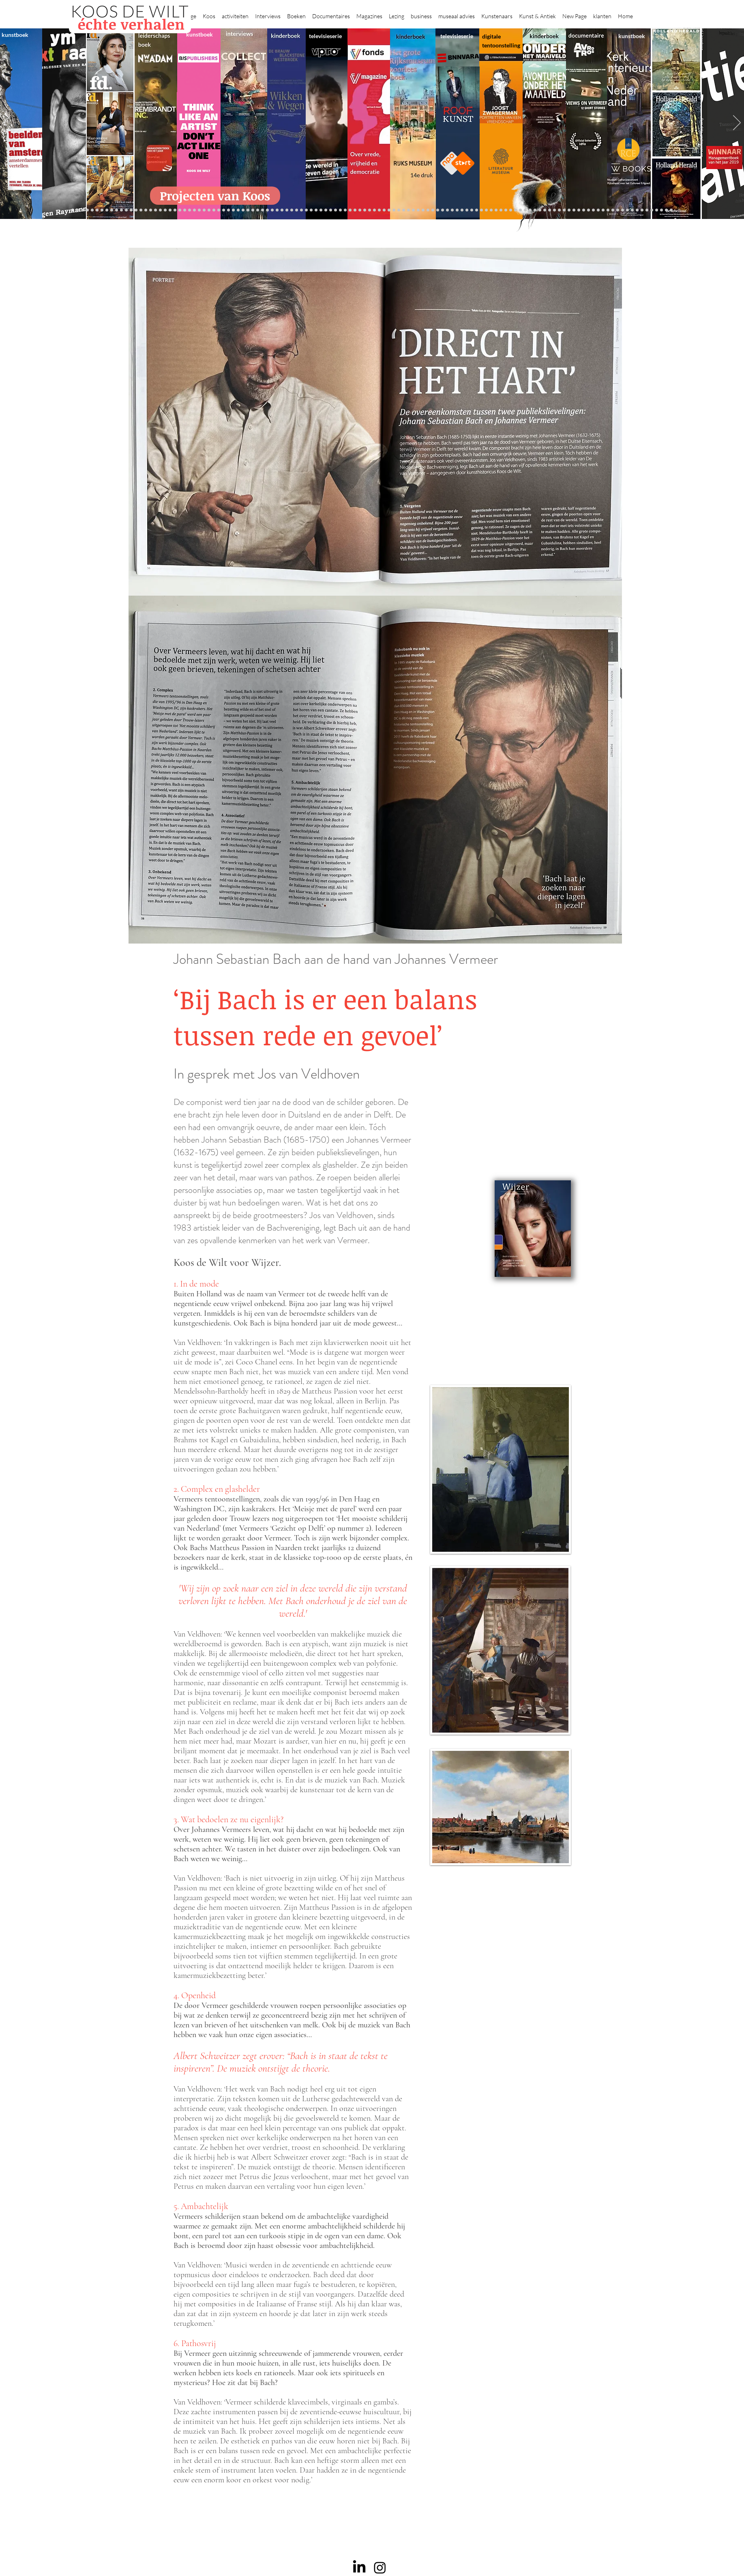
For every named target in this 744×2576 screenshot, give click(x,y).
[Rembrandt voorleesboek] (418, 210)
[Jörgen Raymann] (617, 210)
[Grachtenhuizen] (428, 210)
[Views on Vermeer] (510, 210)
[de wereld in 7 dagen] (403, 210)
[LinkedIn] (359, 2567)
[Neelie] (593, 210)
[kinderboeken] (316, 210)
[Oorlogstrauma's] (491, 210)
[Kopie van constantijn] (87, 210)
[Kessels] (150, 210)
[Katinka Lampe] (612, 210)
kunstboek (15, 34)
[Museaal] (209, 210)
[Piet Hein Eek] (622, 210)
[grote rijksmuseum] (359, 210)
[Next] (737, 123)
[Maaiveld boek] (272, 210)
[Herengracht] (330, 210)
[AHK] (204, 210)
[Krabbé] (320, 210)
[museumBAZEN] (194, 210)
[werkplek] (637, 210)
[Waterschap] (170, 210)
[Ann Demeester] (627, 210)
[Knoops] (471, 210)
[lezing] (374, 210)
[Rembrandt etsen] (544, 210)
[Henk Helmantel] (646, 210)
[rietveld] (423, 210)
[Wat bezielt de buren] (97, 210)
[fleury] (486, 210)
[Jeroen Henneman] (452, 210)
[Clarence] (632, 210)
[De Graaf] (111, 210)
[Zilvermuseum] (77, 210)
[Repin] (155, 210)
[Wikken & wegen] (335, 210)
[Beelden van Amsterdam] (199, 210)
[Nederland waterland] (569, 210)
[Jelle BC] (160, 210)
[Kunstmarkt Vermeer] (554, 210)
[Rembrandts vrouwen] (389, 210)
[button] (209, 12)
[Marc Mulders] (277, 210)
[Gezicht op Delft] (116, 210)
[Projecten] (72, 210)
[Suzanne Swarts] (140, 210)
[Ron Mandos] (437, 210)
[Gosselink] (213, 210)
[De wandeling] (218, 210)
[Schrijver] (165, 210)
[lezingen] (301, 210)
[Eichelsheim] (131, 210)
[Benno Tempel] (296, 210)
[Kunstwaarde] (233, 210)
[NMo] (121, 210)
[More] (257, 210)
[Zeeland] (661, 210)
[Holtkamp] (345, 210)
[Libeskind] (175, 210)
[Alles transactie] (559, 210)
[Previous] (7, 123)
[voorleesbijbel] (535, 210)
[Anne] (92, 210)
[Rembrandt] (539, 210)
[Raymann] (476, 210)
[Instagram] (380, 2567)
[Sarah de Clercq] (286, 210)
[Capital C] (603, 210)
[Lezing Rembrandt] (340, 210)
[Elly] (325, 210)
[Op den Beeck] (267, 210)
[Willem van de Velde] (598, 210)
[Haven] (525, 210)
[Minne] (179, 210)
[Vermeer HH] (520, 210)
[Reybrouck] (262, 210)
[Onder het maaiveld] (379, 210)
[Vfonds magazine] (136, 210)
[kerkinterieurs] (501, 210)
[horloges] (457, 210)
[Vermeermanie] (564, 210)
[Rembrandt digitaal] (578, 210)
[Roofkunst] (355, 210)
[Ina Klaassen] (408, 210)
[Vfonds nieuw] (306, 210)
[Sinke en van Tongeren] (238, 210)
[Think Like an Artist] (282, 210)
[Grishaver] (573, 210)
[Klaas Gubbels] (432, 210)
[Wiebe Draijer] (462, 210)
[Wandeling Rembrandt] (496, 210)
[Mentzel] (608, 210)
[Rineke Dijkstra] (369, 210)
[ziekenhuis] (515, 210)
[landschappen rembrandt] (393, 210)
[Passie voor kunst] (666, 210)
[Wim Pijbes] (442, 210)
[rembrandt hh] (651, 210)
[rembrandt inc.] (656, 210)
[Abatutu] (398, 210)
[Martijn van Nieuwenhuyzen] (243, 210)
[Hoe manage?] (413, 210)
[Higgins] (291, 210)
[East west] (126, 210)
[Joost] (223, 210)
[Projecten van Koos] (215, 196)
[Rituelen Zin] (583, 210)
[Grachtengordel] (530, 210)
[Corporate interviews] (106, 210)
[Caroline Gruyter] (102, 210)
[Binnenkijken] (82, 210)
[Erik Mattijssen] (248, 210)
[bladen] (384, 210)
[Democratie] (184, 210)
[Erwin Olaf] (189, 210)
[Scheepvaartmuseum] (350, 210)
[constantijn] (145, 210)
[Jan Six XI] (642, 210)
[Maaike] (505, 210)
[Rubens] (228, 210)
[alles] (311, 210)
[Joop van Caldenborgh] (481, 210)
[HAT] (588, 210)
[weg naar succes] (364, 210)
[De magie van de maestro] (466, 210)
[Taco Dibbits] (252, 210)
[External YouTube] (500, 1124)
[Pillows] (549, 210)
